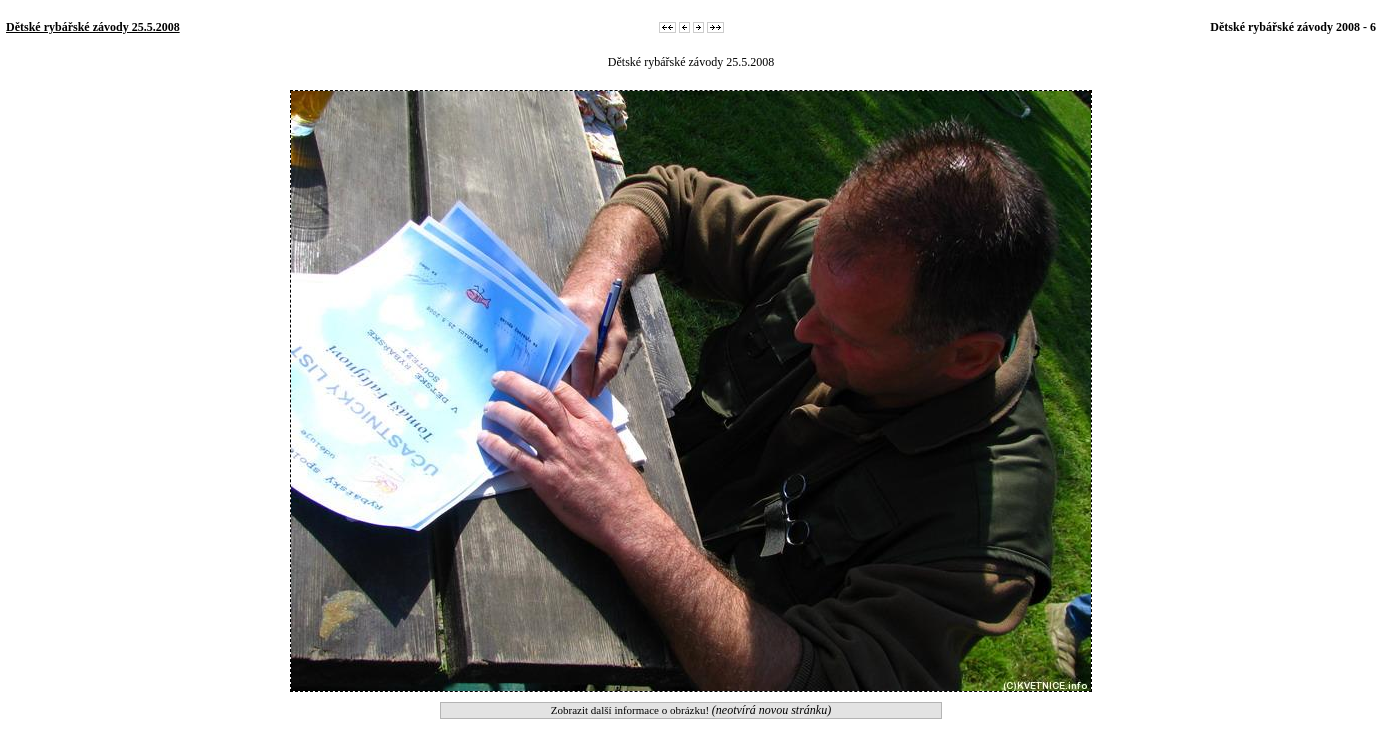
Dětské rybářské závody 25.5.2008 (93, 27)
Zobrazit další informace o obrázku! (691, 710)
